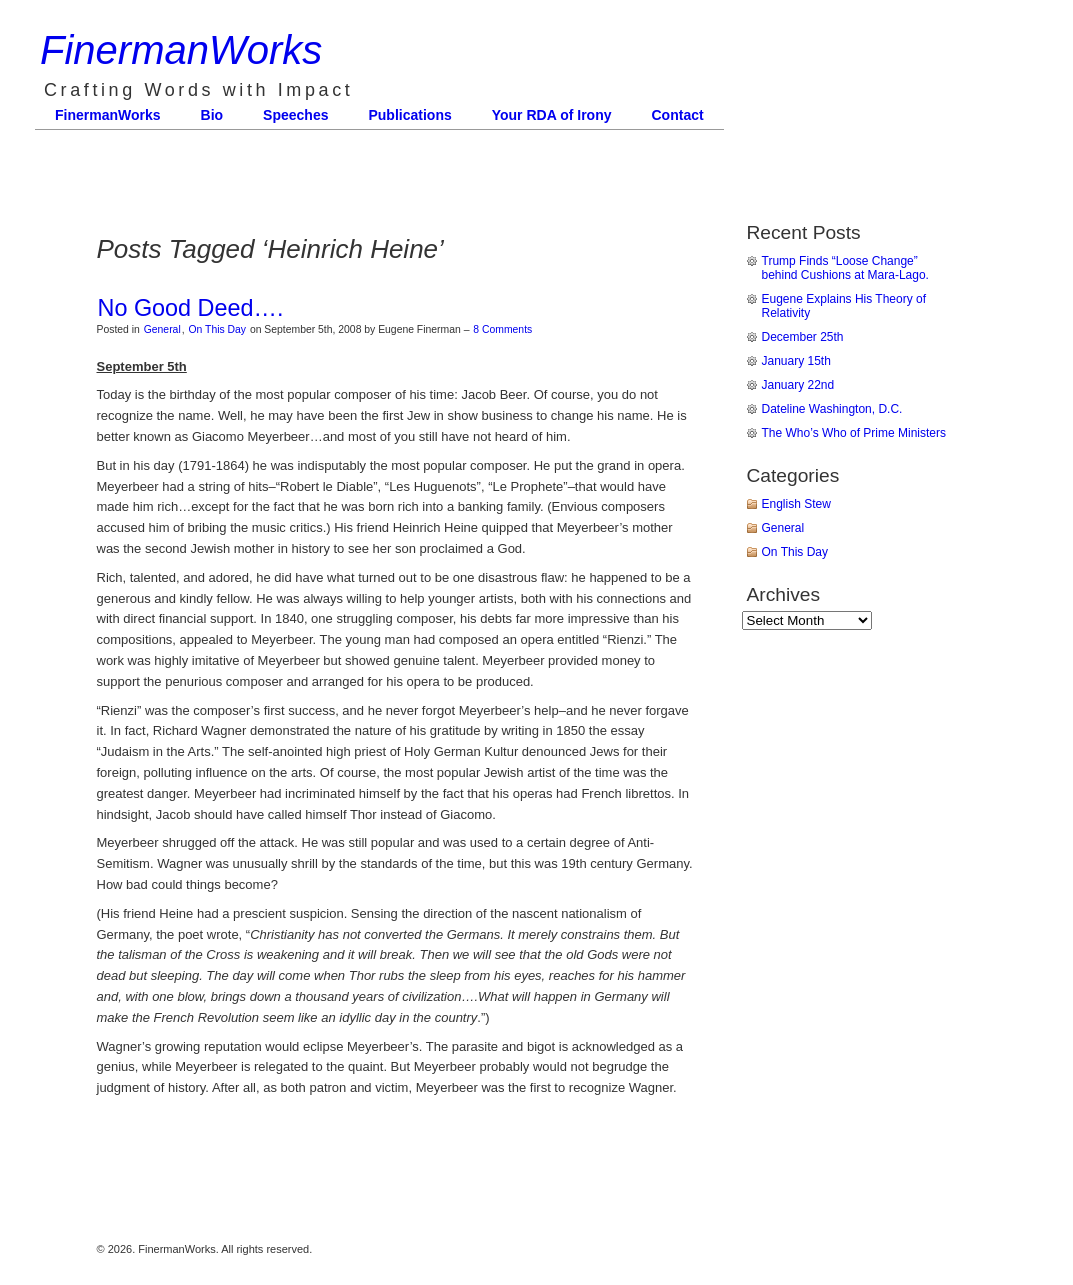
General (162, 329)
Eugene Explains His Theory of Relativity (844, 306)
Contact (678, 115)
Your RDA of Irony (552, 115)
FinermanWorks (181, 50)
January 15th (796, 361)
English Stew (796, 504)
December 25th (803, 337)
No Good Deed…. (191, 308)
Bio (212, 115)
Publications (409, 115)
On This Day (217, 329)
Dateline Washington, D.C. (832, 409)
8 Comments (502, 329)
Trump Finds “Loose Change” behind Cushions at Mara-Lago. (845, 268)
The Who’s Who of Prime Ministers (854, 433)
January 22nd (798, 385)
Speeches (295, 115)
